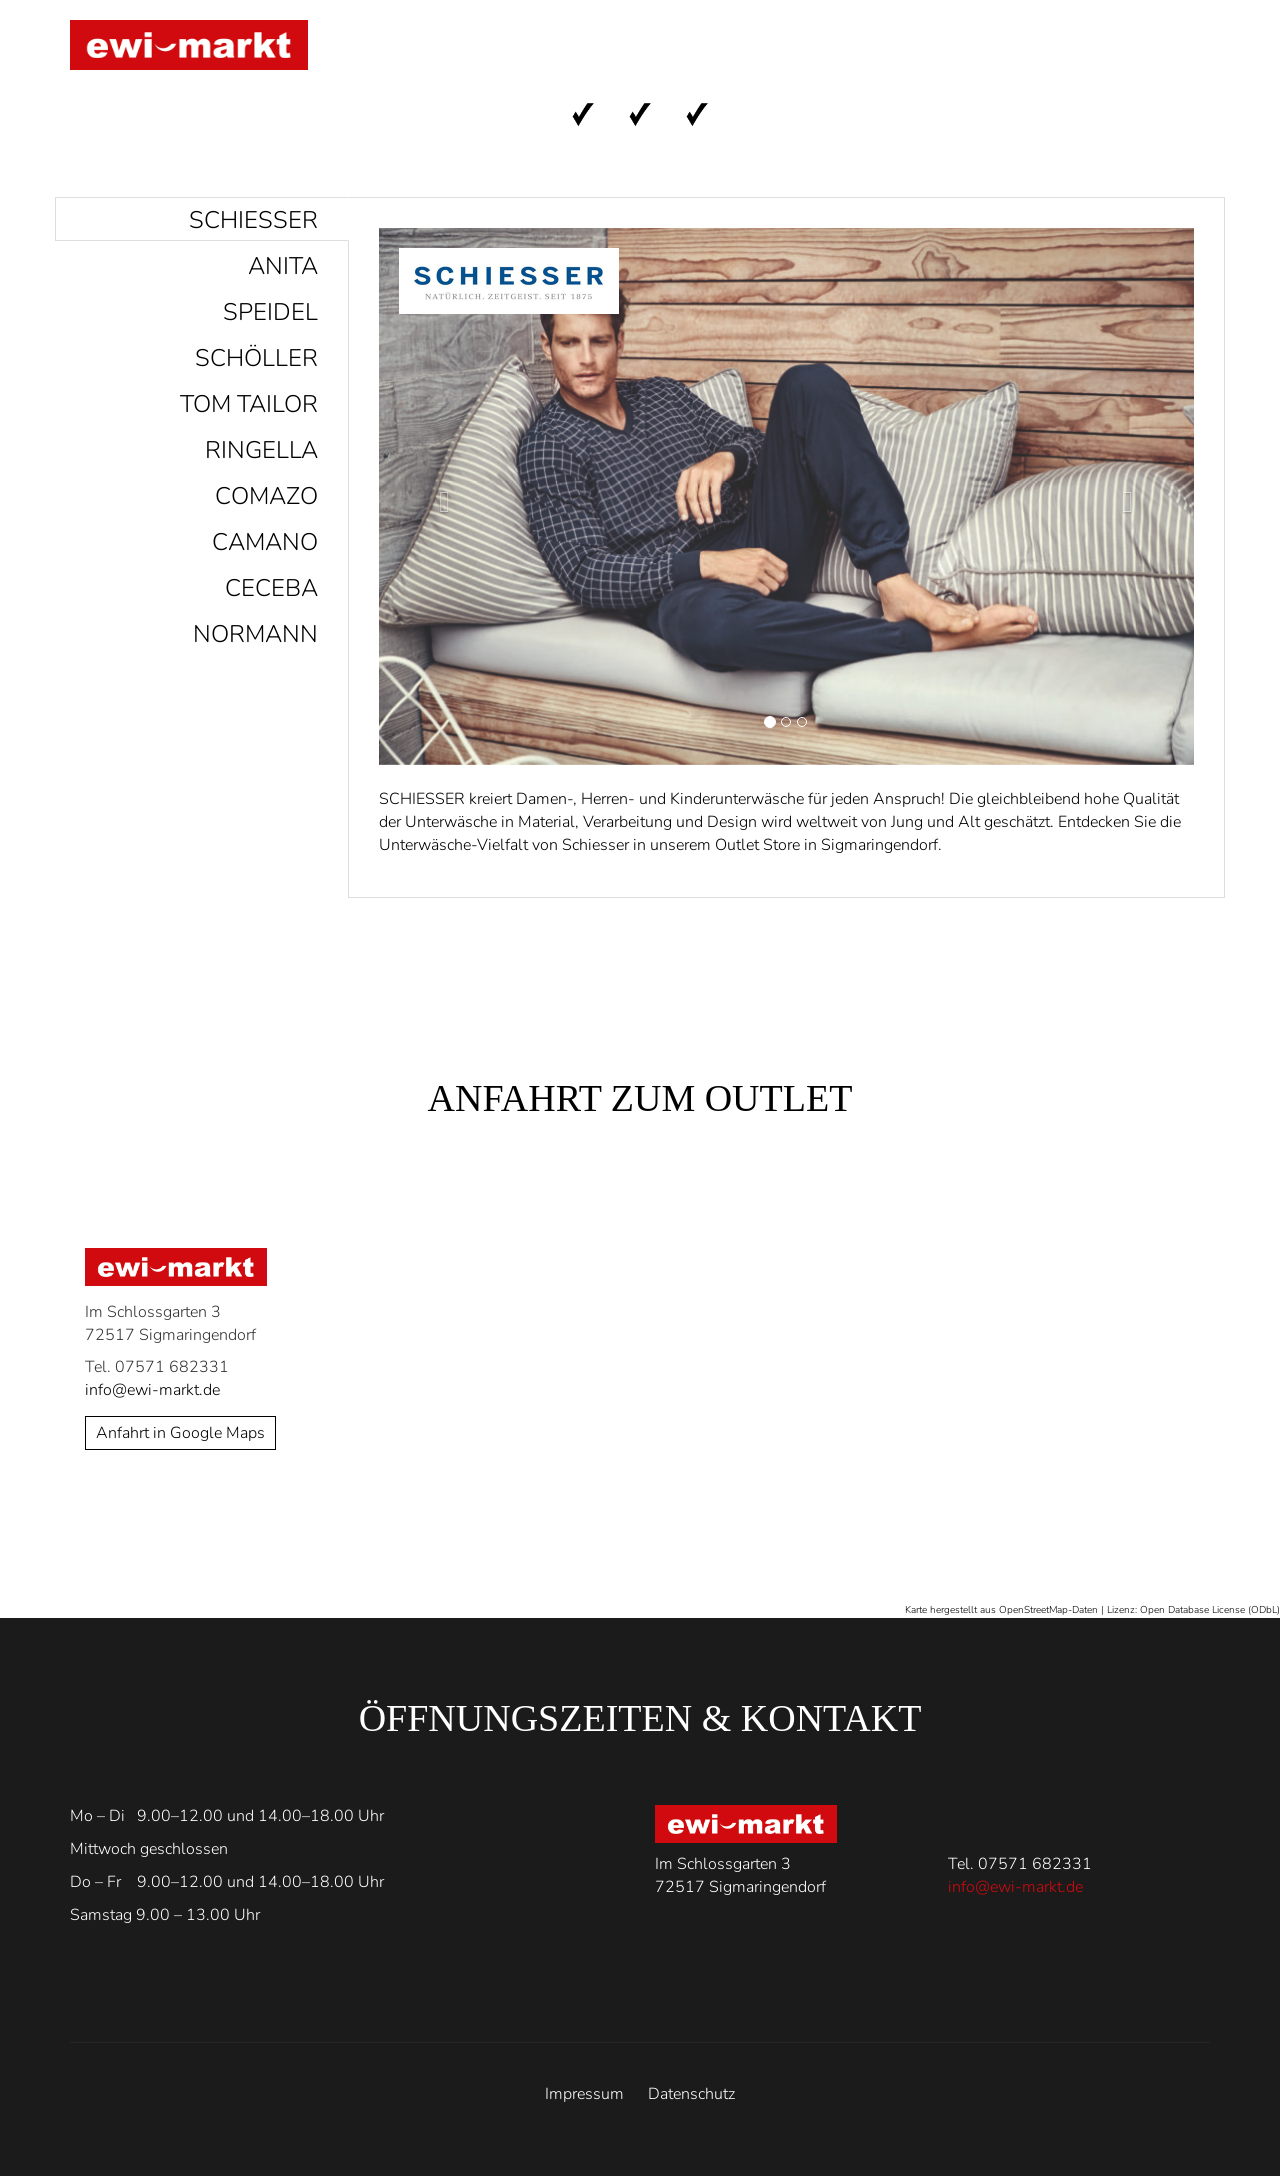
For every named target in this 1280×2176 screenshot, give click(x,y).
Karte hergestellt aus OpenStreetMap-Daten (1001, 1610)
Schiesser (253, 220)
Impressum (584, 2094)
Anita (283, 266)
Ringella (261, 450)
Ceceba (271, 588)
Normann (255, 634)
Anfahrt (795, 50)
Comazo (266, 496)
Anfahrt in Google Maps (180, 1433)
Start (561, 50)
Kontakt (1035, 50)
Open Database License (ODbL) (1210, 1610)
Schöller (256, 358)
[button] (440, 496)
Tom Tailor (249, 404)
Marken (669, 50)
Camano (265, 542)
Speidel (270, 312)
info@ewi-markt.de (152, 1390)
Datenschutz (691, 2094)
